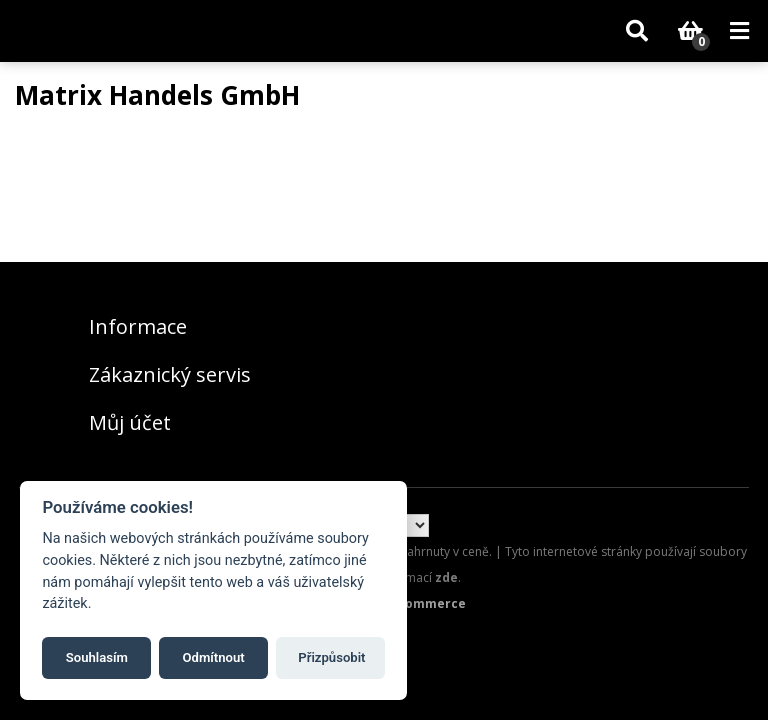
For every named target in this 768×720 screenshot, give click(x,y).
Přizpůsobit (331, 657)
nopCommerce (419, 603)
